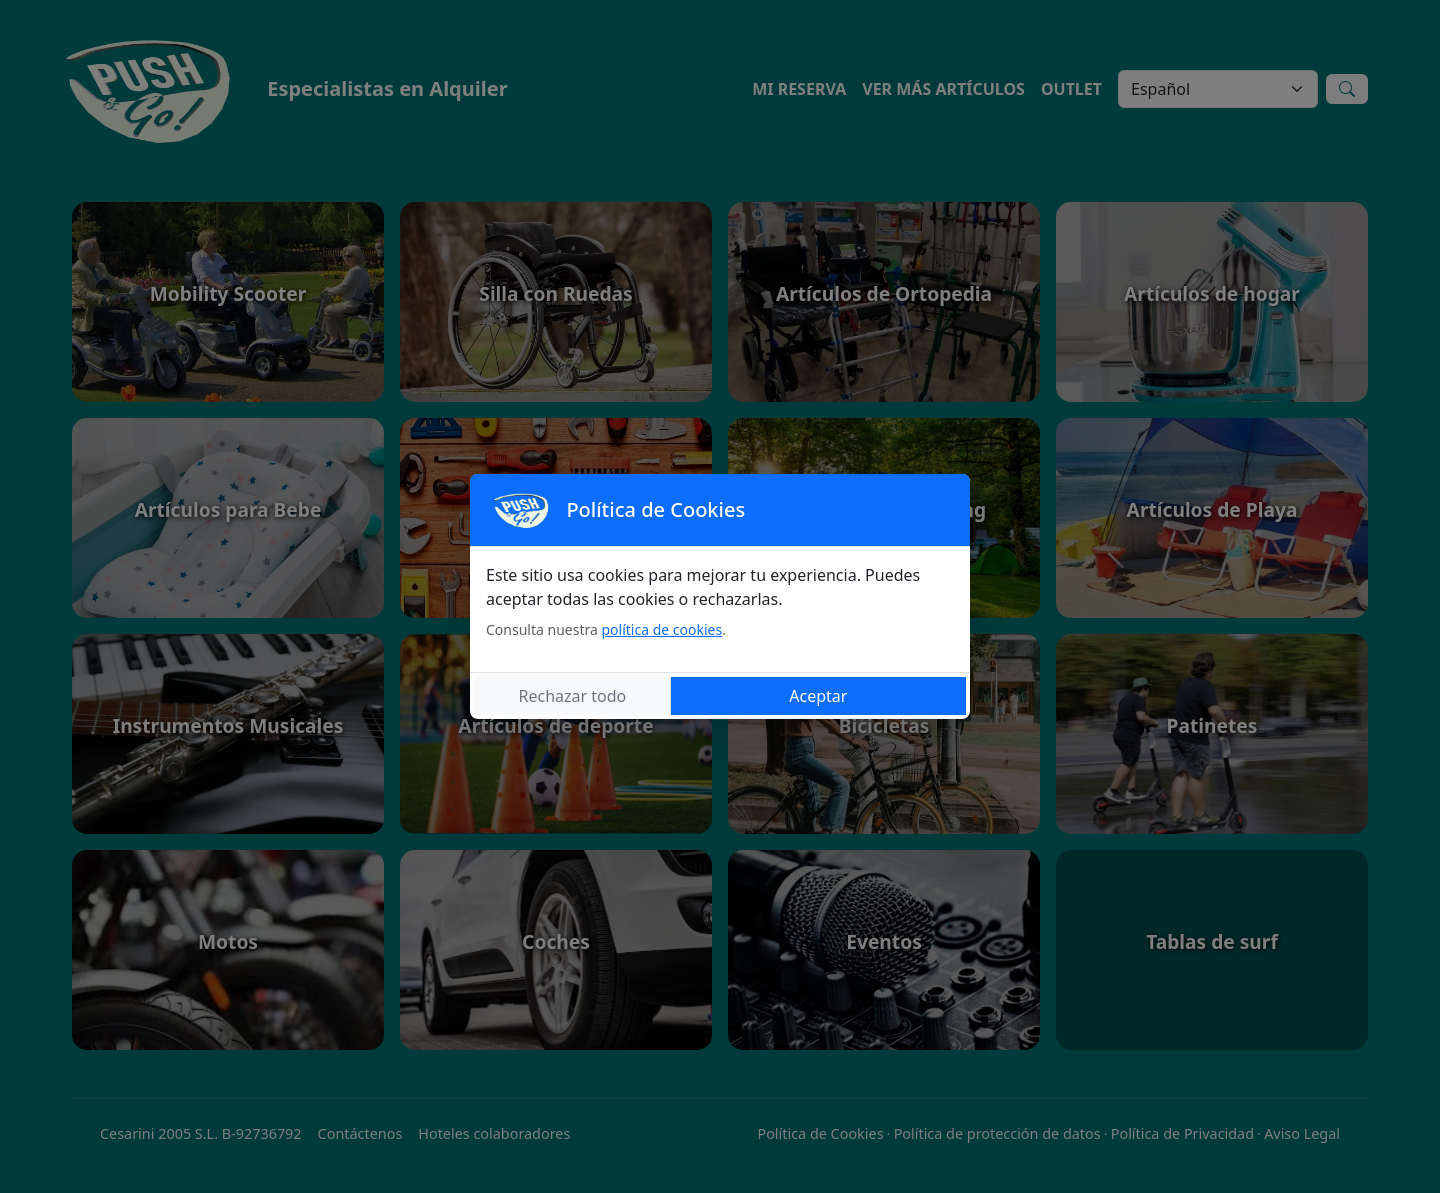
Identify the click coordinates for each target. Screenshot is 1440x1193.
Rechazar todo (573, 696)
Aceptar (818, 696)
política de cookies (661, 629)
